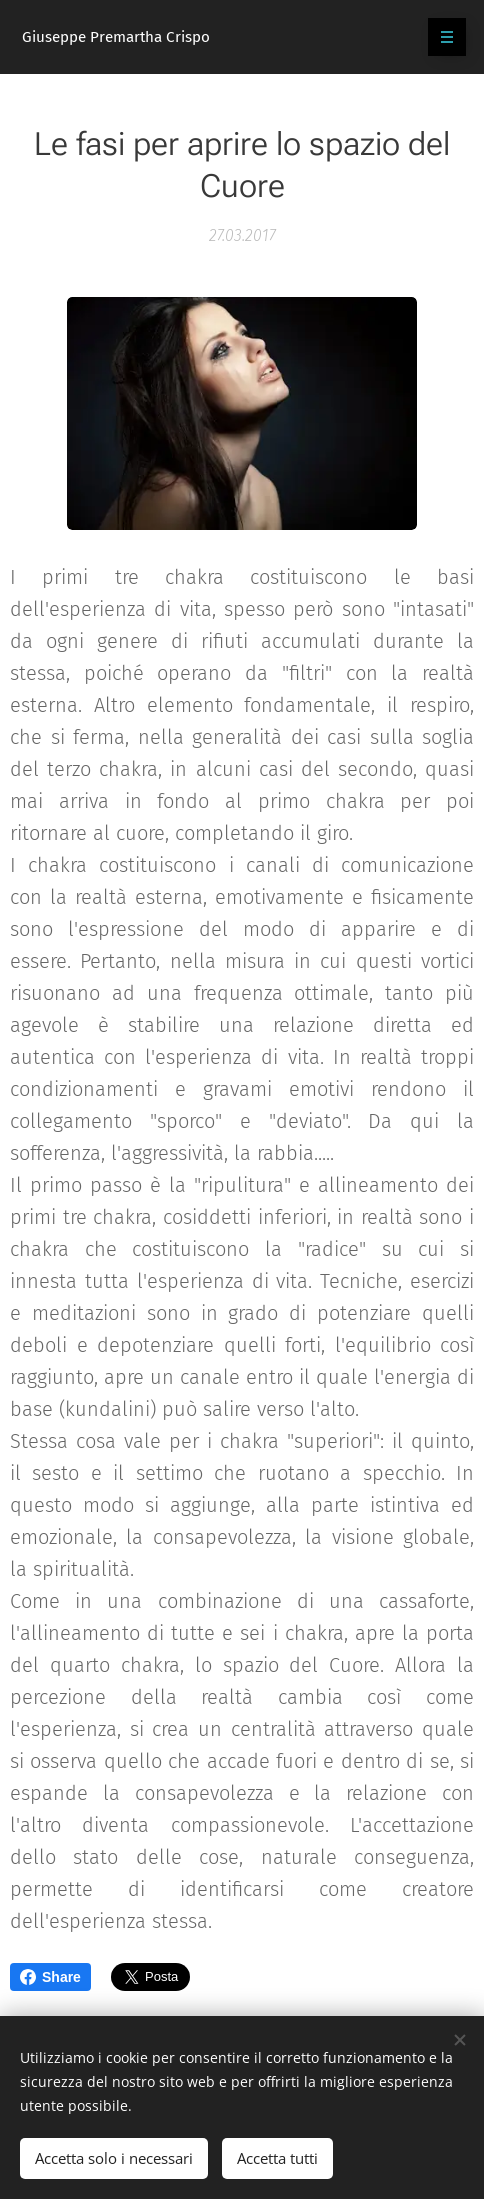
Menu (440, 37)
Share (50, 1977)
